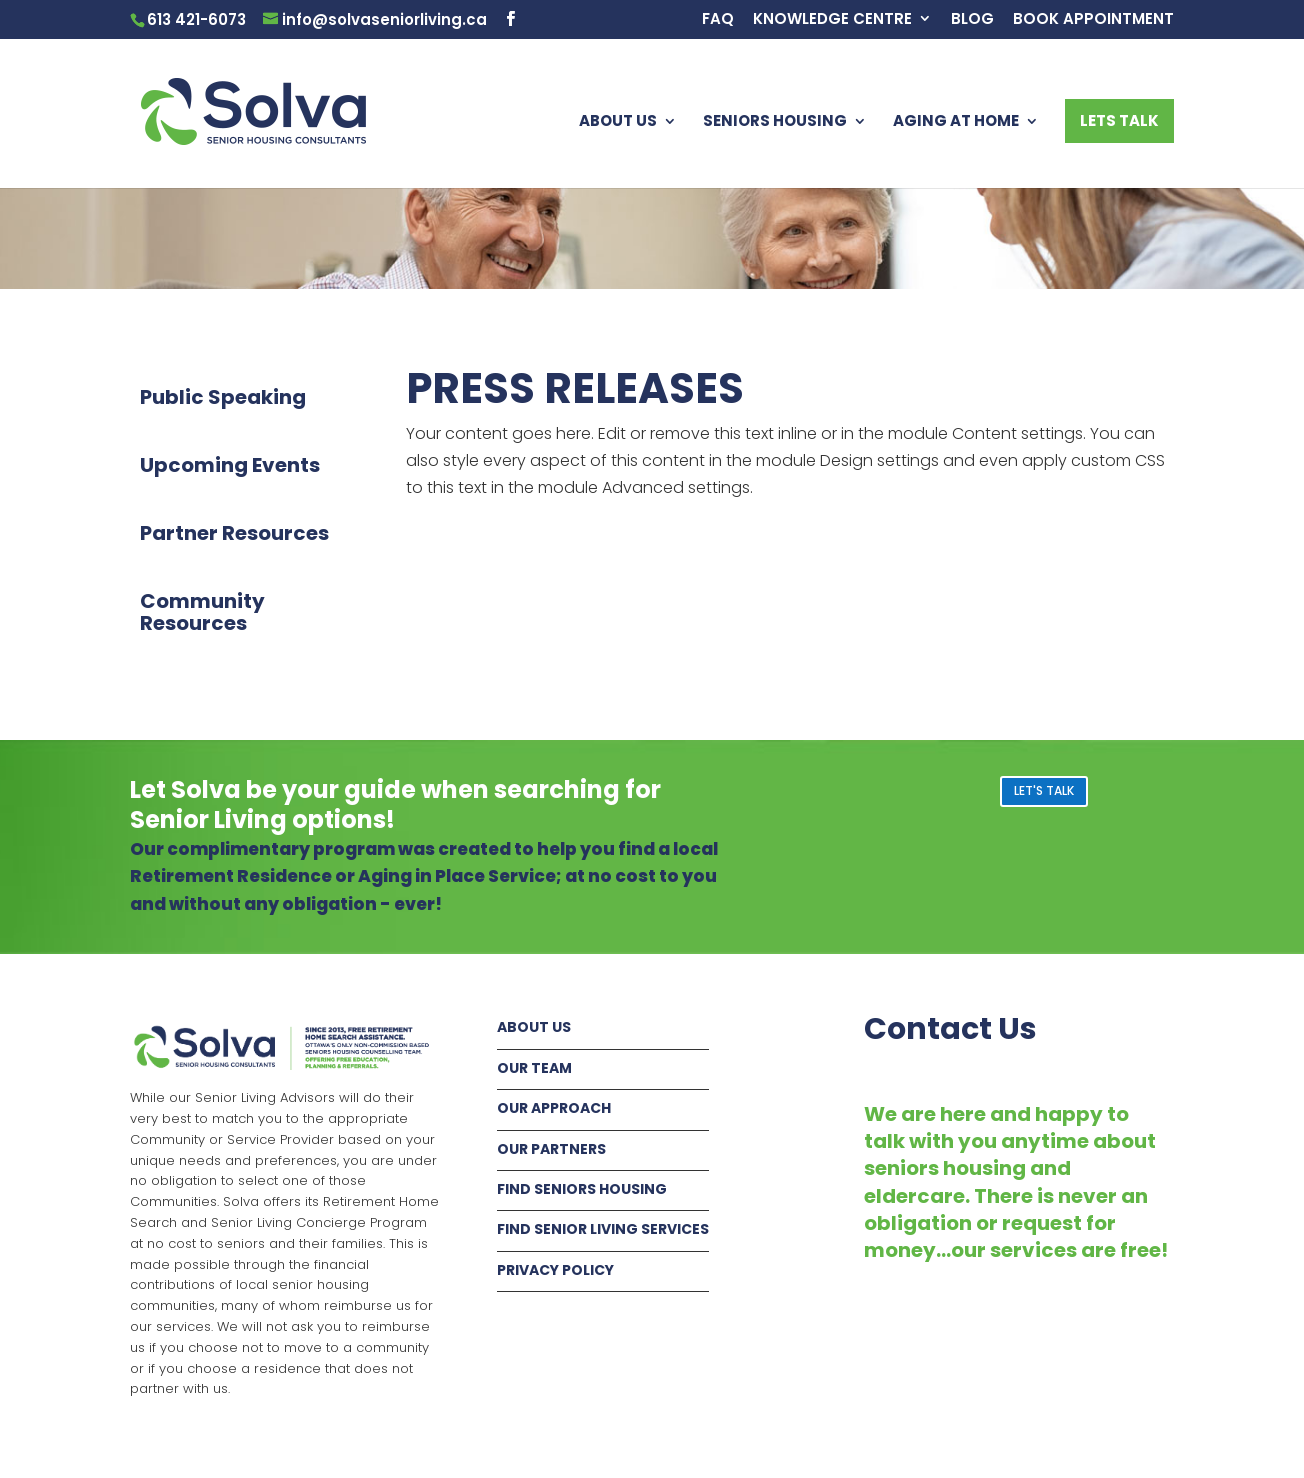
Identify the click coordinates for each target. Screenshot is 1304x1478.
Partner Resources (234, 533)
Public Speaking (223, 397)
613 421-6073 (196, 19)
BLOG (972, 20)
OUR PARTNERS (551, 1149)
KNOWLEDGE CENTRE (832, 20)
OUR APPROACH (554, 1108)
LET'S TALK (1044, 790)
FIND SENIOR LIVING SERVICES (603, 1229)
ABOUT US (618, 122)
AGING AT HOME (956, 122)
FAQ (718, 20)
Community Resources (202, 612)
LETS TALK (1119, 120)
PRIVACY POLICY (555, 1270)
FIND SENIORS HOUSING (582, 1189)
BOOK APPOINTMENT (1093, 20)
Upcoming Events (230, 465)
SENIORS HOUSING (775, 122)
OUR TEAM (534, 1068)
